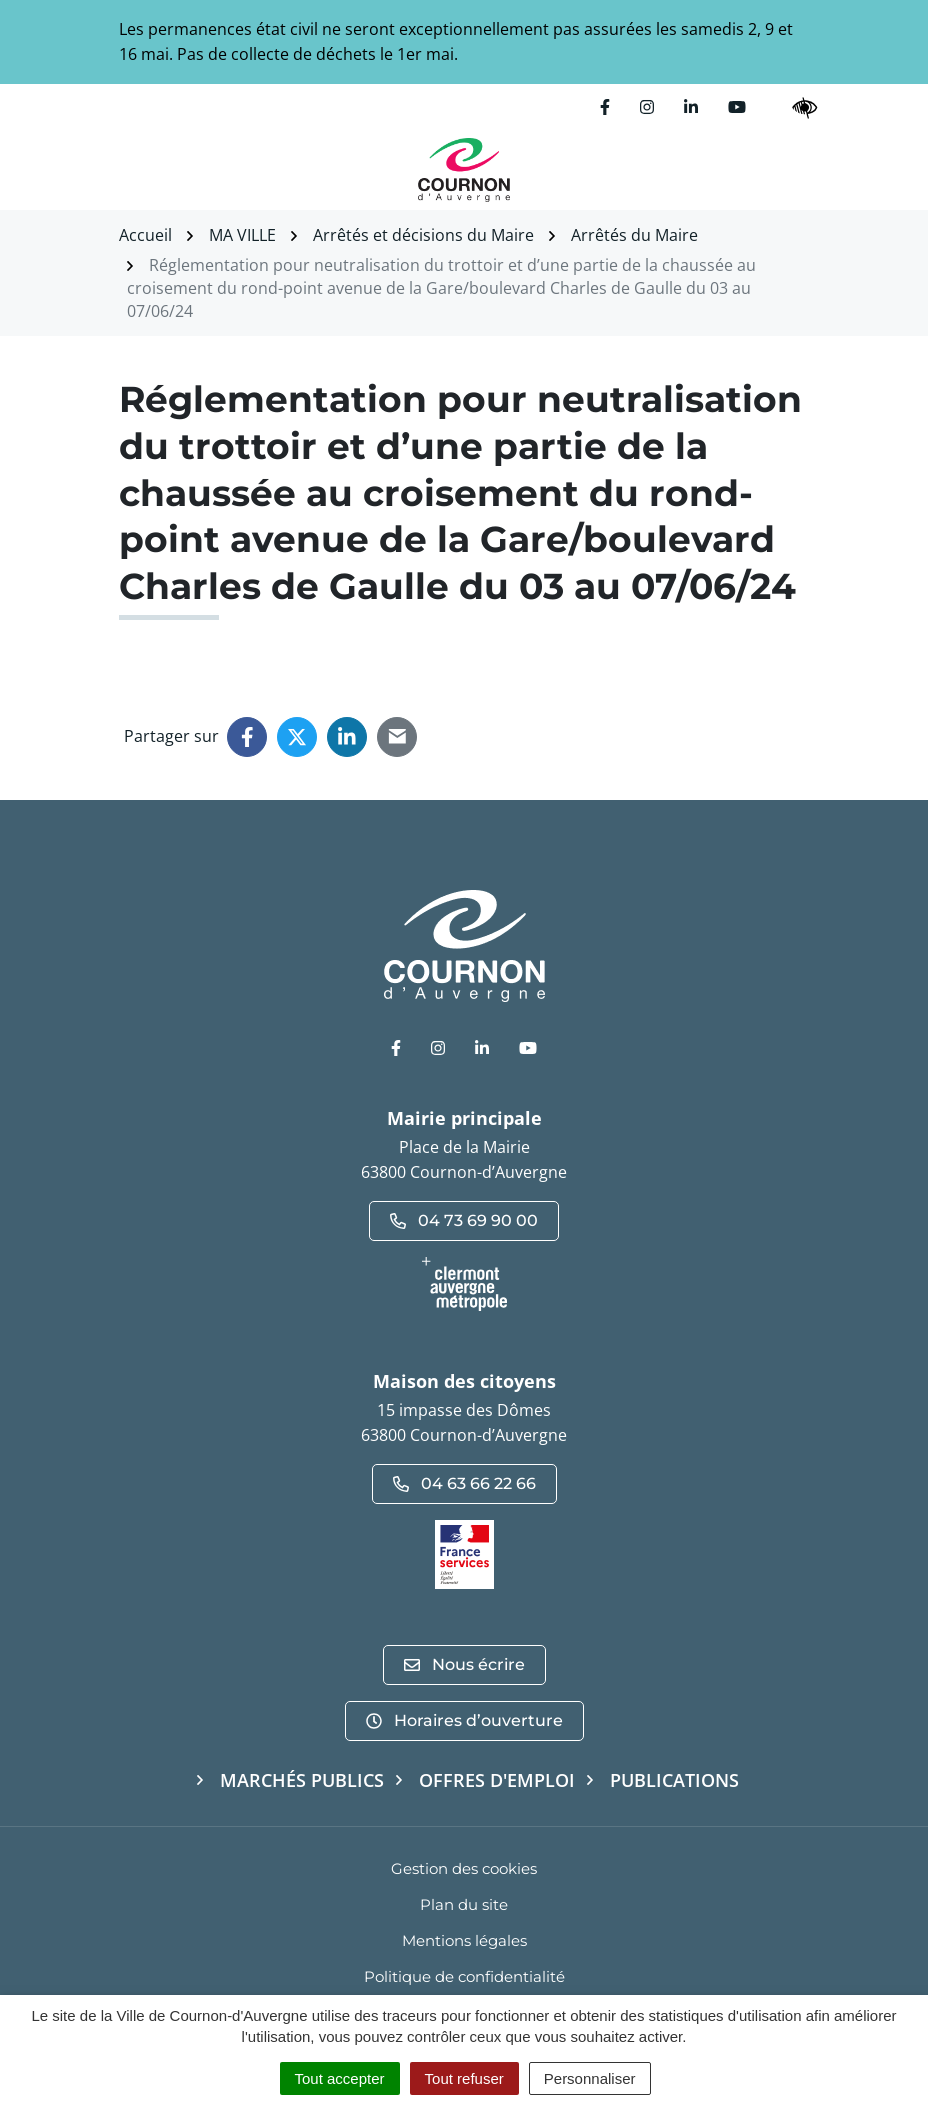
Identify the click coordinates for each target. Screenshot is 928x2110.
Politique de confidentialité (464, 1976)
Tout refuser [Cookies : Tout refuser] (464, 2078)
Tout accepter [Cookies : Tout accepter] (340, 2078)
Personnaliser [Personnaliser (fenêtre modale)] (590, 2078)
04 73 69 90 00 (464, 1220)
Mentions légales (464, 1940)
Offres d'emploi (497, 1780)
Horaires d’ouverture (464, 1720)
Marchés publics (302, 1780)
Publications (674, 1780)
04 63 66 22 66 (464, 1483)
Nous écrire (464, 1664)
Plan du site (464, 1904)
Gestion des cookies (464, 1868)
